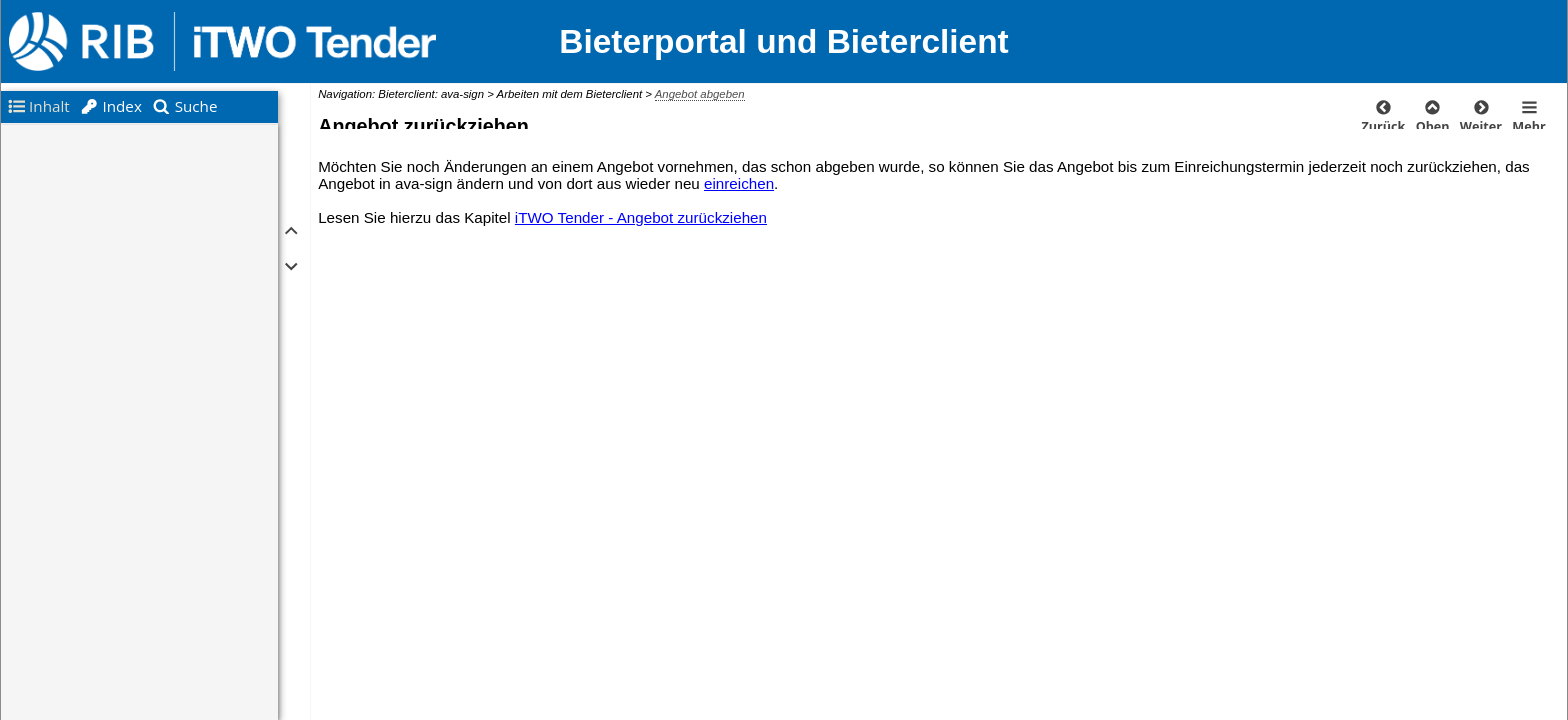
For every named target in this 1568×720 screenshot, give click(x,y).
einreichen (739, 183)
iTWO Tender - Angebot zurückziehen (641, 217)
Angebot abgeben (700, 94)
